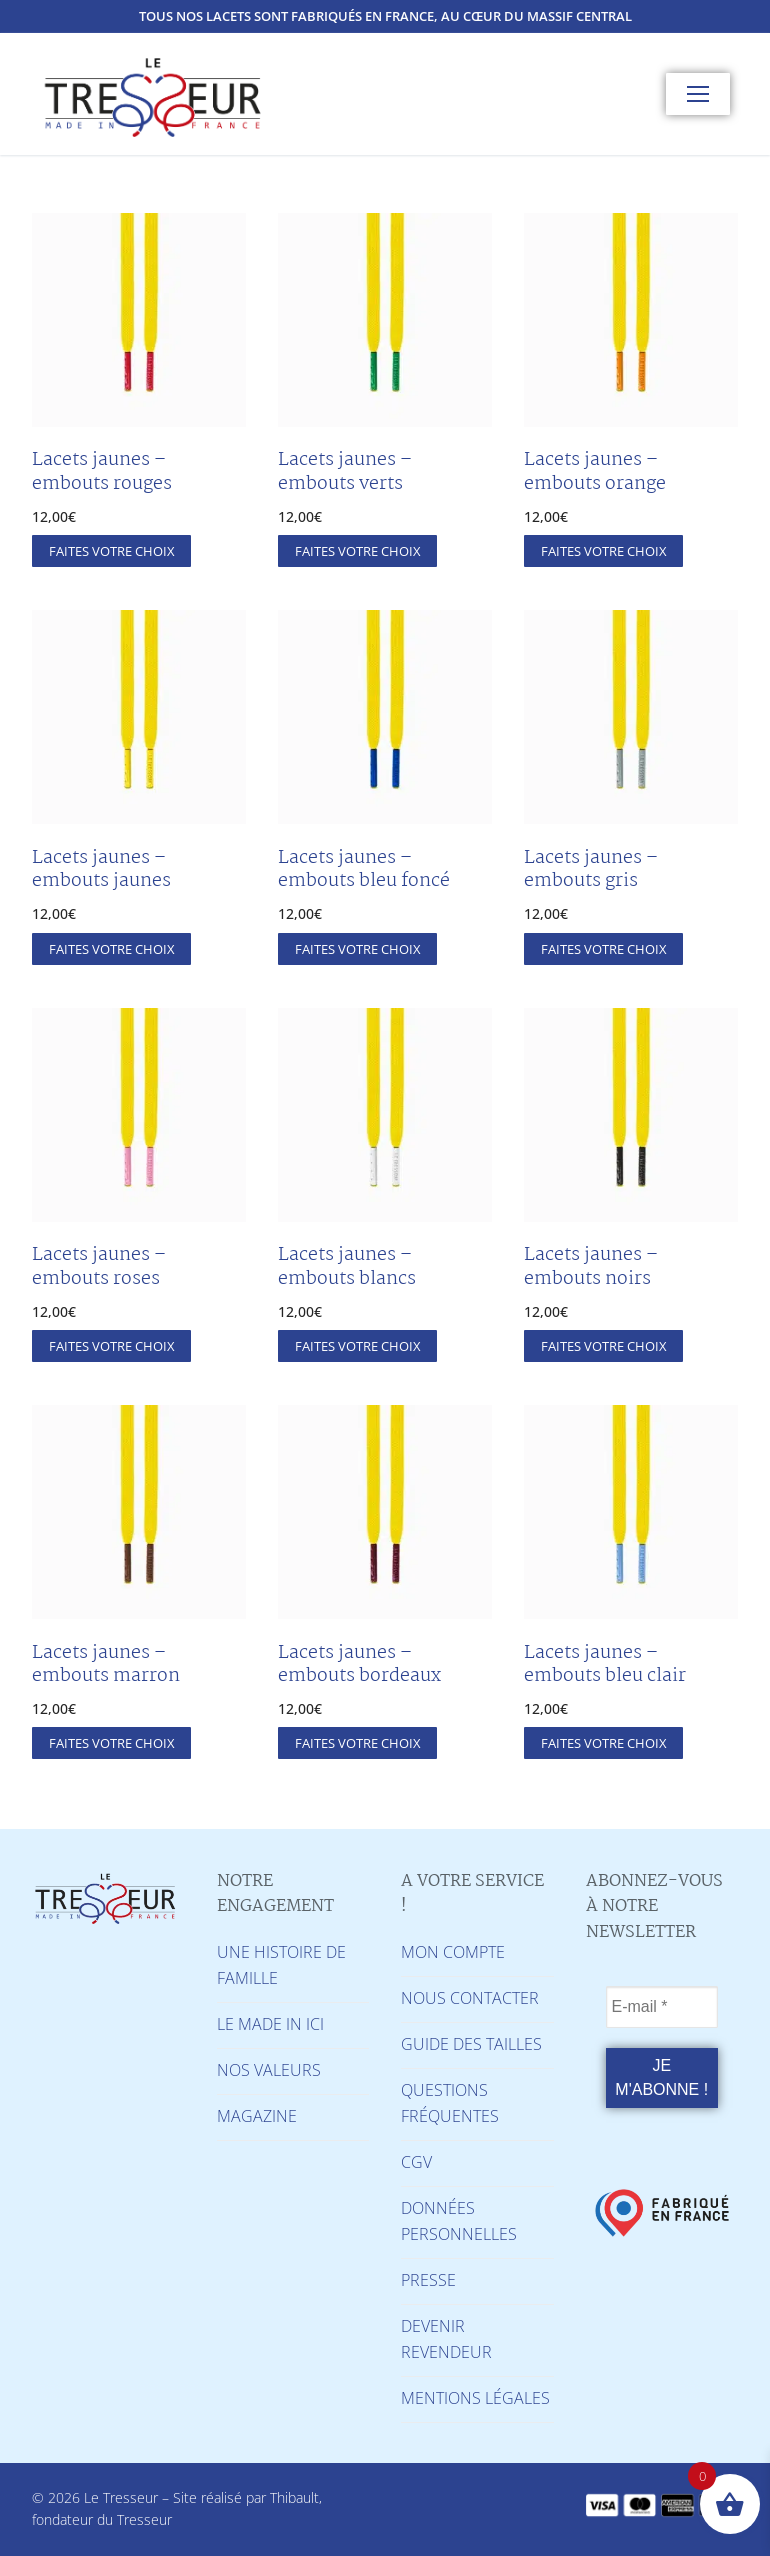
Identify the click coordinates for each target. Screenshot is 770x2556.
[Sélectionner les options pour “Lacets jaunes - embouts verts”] (357, 551)
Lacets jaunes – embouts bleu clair (605, 1665)
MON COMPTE (453, 1952)
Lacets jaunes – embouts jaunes (101, 870)
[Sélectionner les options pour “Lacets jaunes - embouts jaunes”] (111, 949)
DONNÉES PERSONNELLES (459, 2221)
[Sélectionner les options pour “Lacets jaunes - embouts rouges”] (111, 551)
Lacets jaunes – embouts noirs (591, 1267)
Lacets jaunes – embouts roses (99, 1267)
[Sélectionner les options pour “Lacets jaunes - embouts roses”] (111, 1346)
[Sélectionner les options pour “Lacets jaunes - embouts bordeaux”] (357, 1743)
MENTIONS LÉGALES (475, 2398)
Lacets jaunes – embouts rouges (102, 472)
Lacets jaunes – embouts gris (591, 870)
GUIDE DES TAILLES (471, 2044)
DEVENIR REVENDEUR (446, 2339)
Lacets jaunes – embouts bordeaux (359, 1665)
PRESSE (428, 2280)
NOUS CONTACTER (470, 1998)
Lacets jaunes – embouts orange (595, 472)
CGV (416, 2162)
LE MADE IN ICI (270, 2024)
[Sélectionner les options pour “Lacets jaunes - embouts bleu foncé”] (357, 949)
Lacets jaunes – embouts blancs (347, 1267)
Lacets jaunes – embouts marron (106, 1665)
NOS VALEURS (269, 2070)
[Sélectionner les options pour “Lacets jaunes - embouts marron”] (111, 1743)
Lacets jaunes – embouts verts (345, 472)
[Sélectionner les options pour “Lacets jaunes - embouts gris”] (603, 949)
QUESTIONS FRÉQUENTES (450, 2103)
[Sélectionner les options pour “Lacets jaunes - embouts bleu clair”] (603, 1743)
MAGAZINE (257, 2116)
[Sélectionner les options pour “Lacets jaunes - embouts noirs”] (603, 1346)
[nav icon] (698, 94)
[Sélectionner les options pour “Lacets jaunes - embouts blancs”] (357, 1346)
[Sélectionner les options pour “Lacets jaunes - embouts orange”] (603, 551)
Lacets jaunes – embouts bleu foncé (364, 870)
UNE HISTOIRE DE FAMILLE (281, 1965)
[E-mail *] (662, 2007)
